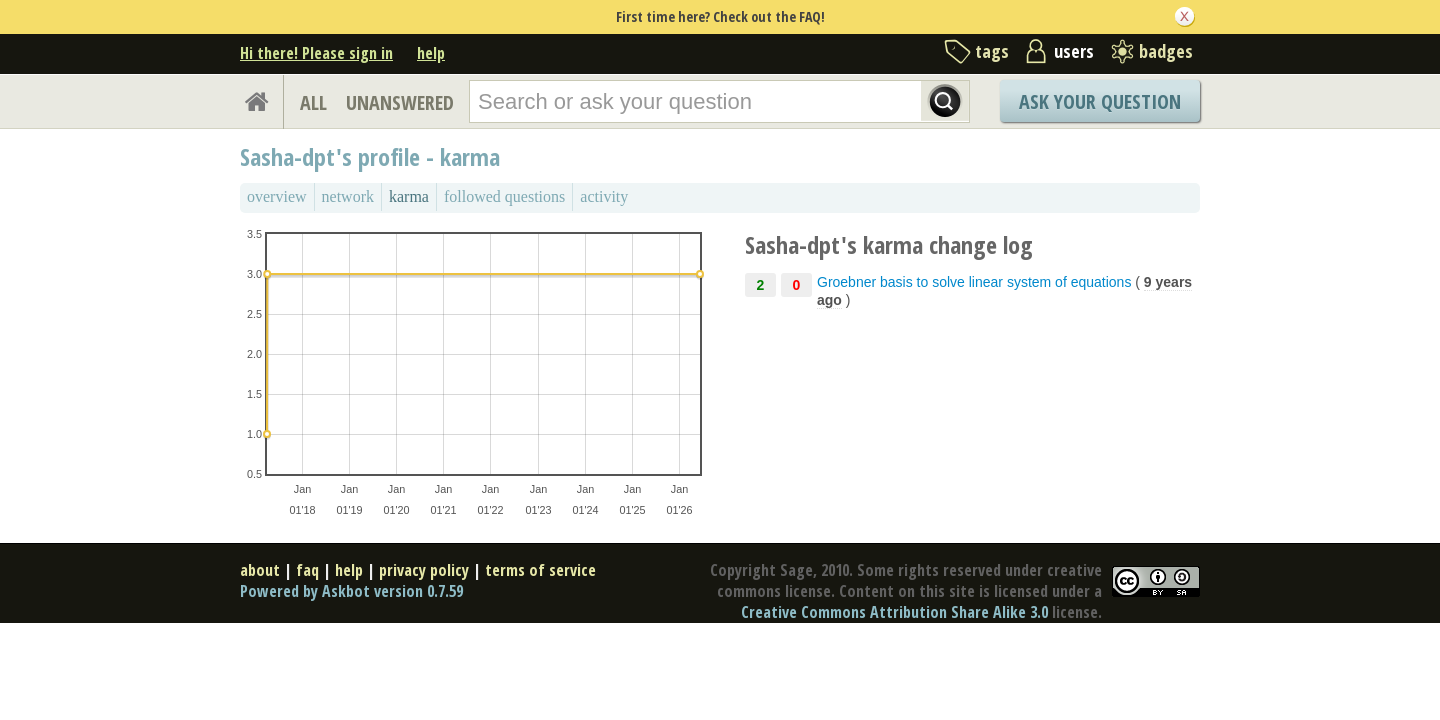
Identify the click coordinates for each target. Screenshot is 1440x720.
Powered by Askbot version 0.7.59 (351, 591)
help (431, 53)
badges (1166, 51)
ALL (313, 102)
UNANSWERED (400, 102)
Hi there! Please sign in (316, 53)
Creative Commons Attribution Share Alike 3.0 (894, 612)
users (1074, 51)
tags (992, 51)
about (260, 570)
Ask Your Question (1100, 101)
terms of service (540, 570)
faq (307, 570)
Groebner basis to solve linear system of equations (974, 282)
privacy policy (424, 570)
